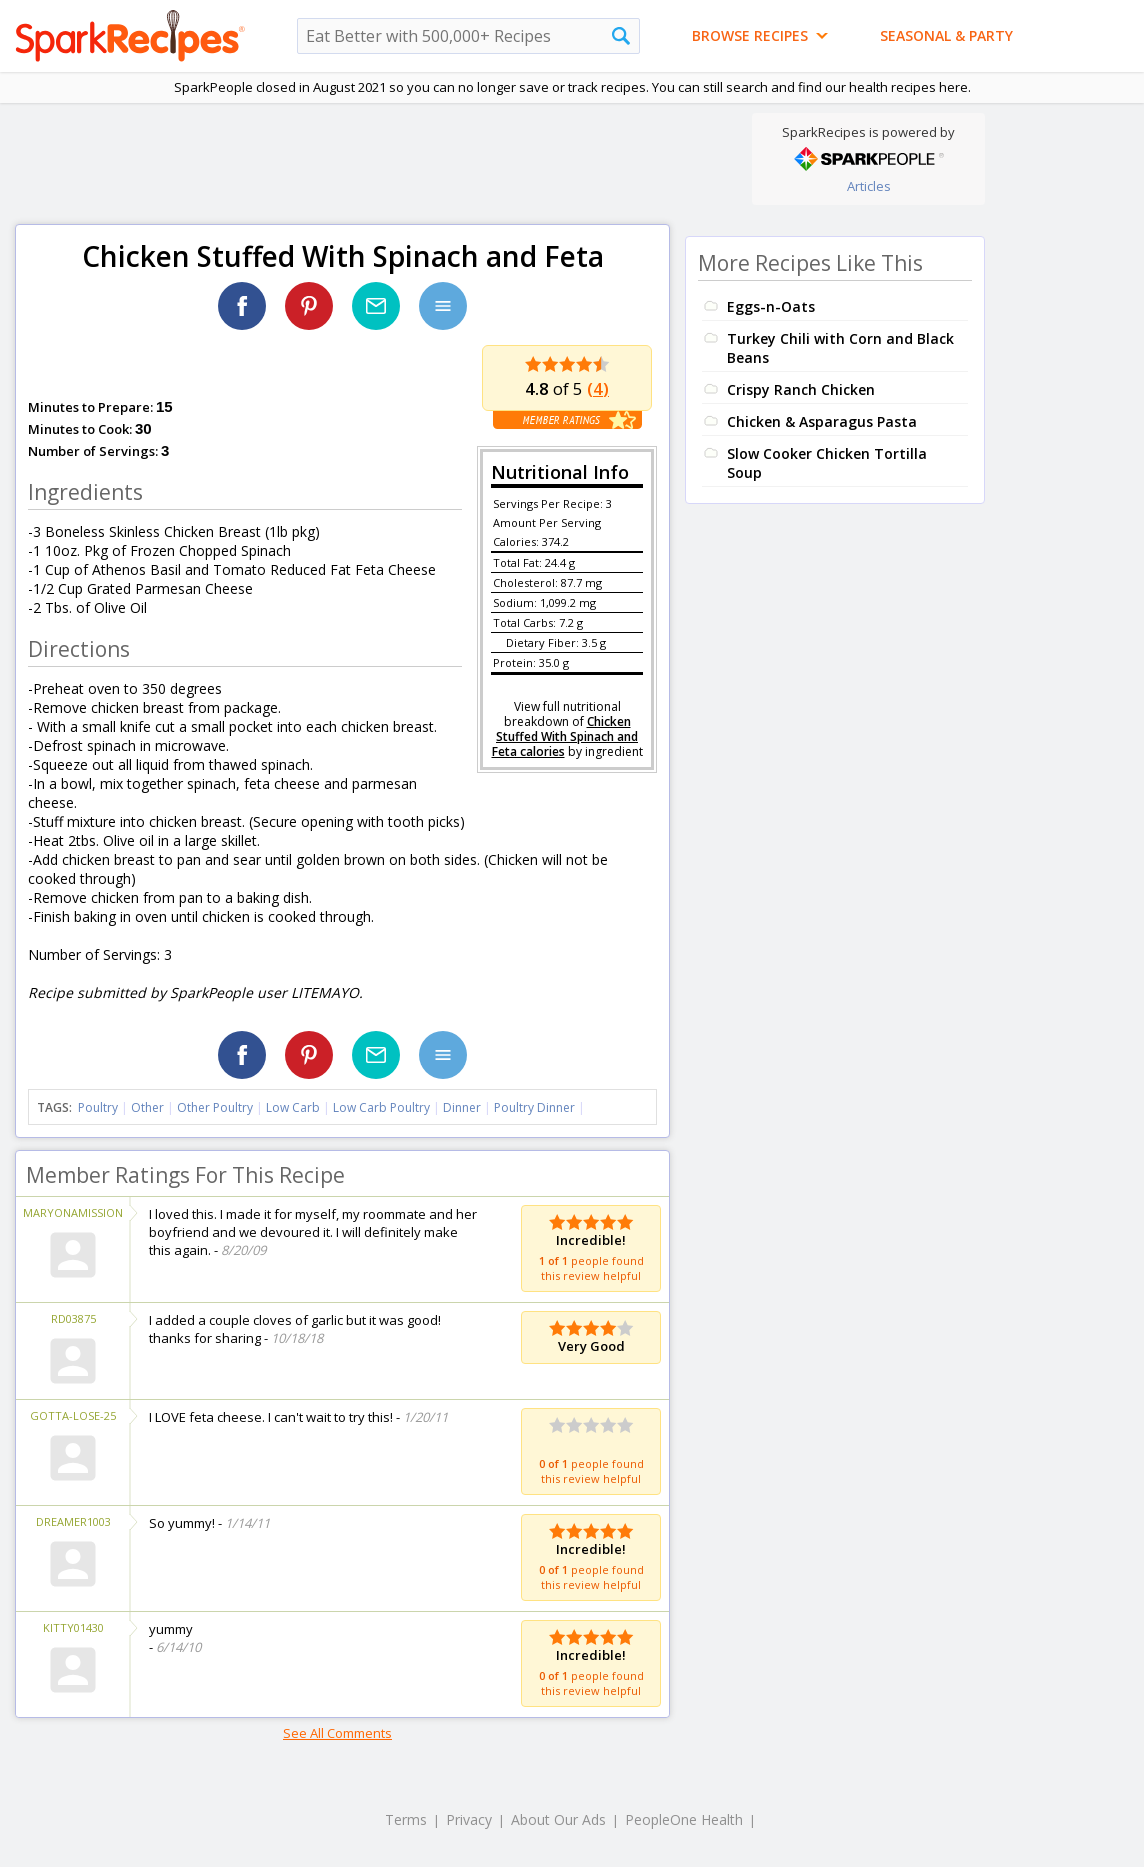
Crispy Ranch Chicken (801, 389)
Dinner (462, 1107)
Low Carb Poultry (381, 1107)
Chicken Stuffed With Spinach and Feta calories (565, 736)
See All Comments (337, 1733)
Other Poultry (215, 1107)
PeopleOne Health (684, 1819)
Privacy (469, 1819)
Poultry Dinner (534, 1107)
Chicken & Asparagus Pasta (822, 421)
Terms (406, 1819)
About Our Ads (558, 1819)
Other (147, 1107)
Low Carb (293, 1107)
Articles (869, 186)
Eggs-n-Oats (771, 306)
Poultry (98, 1107)
